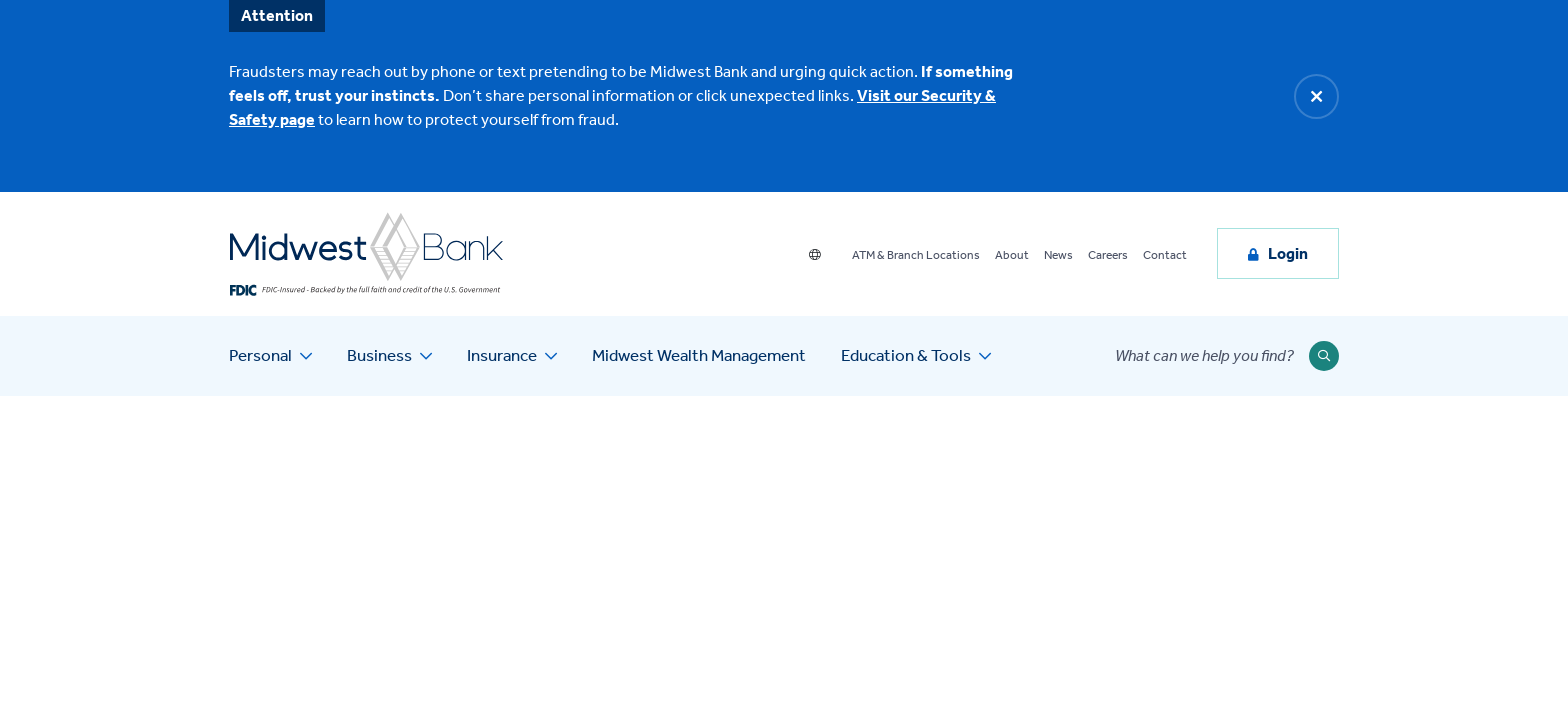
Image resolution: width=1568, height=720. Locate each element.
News (1058, 255)
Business (379, 355)
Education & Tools (906, 355)
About (1012, 255)
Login (1288, 253)
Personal (260, 355)
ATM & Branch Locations (916, 255)
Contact (1165, 255)
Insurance (502, 355)
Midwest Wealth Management (699, 355)
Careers (1108, 255)
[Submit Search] (1324, 356)
